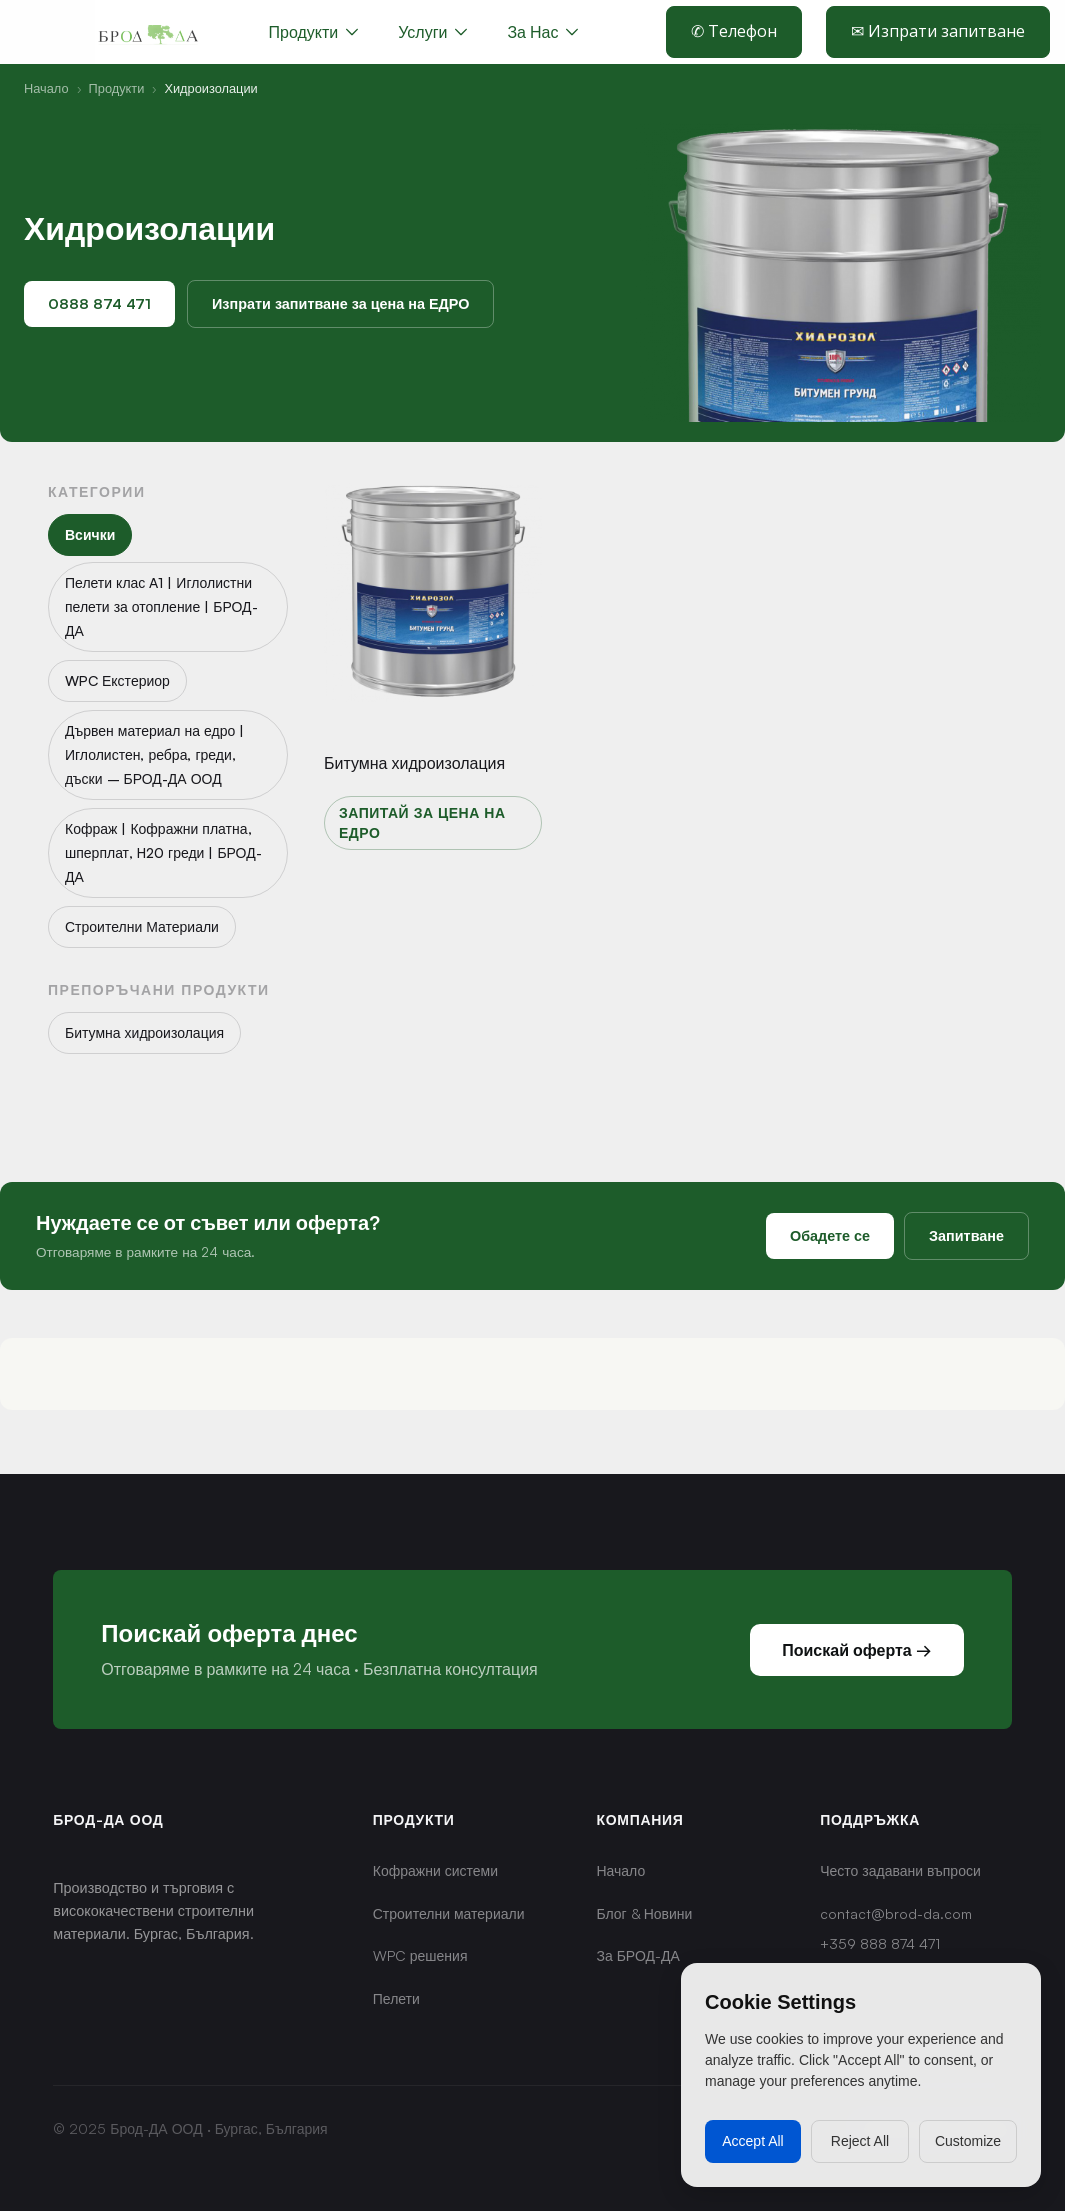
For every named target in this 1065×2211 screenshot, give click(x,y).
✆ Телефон (734, 31)
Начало (46, 88)
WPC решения (420, 1955)
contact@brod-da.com (896, 1913)
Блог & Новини (644, 1913)
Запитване (966, 1235)
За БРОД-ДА (637, 1955)
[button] (432, 32)
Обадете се (830, 1235)
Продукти (117, 88)
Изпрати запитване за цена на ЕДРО (340, 303)
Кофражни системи (435, 1870)
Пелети (396, 1998)
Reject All (860, 2141)
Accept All (752, 2141)
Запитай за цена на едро (422, 822)
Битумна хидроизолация (414, 763)
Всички (90, 534)
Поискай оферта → (857, 1650)
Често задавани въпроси (900, 1870)
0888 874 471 (99, 303)
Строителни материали (449, 1913)
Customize (968, 2141)
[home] (148, 32)
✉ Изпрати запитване (938, 31)
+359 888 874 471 (880, 1943)
